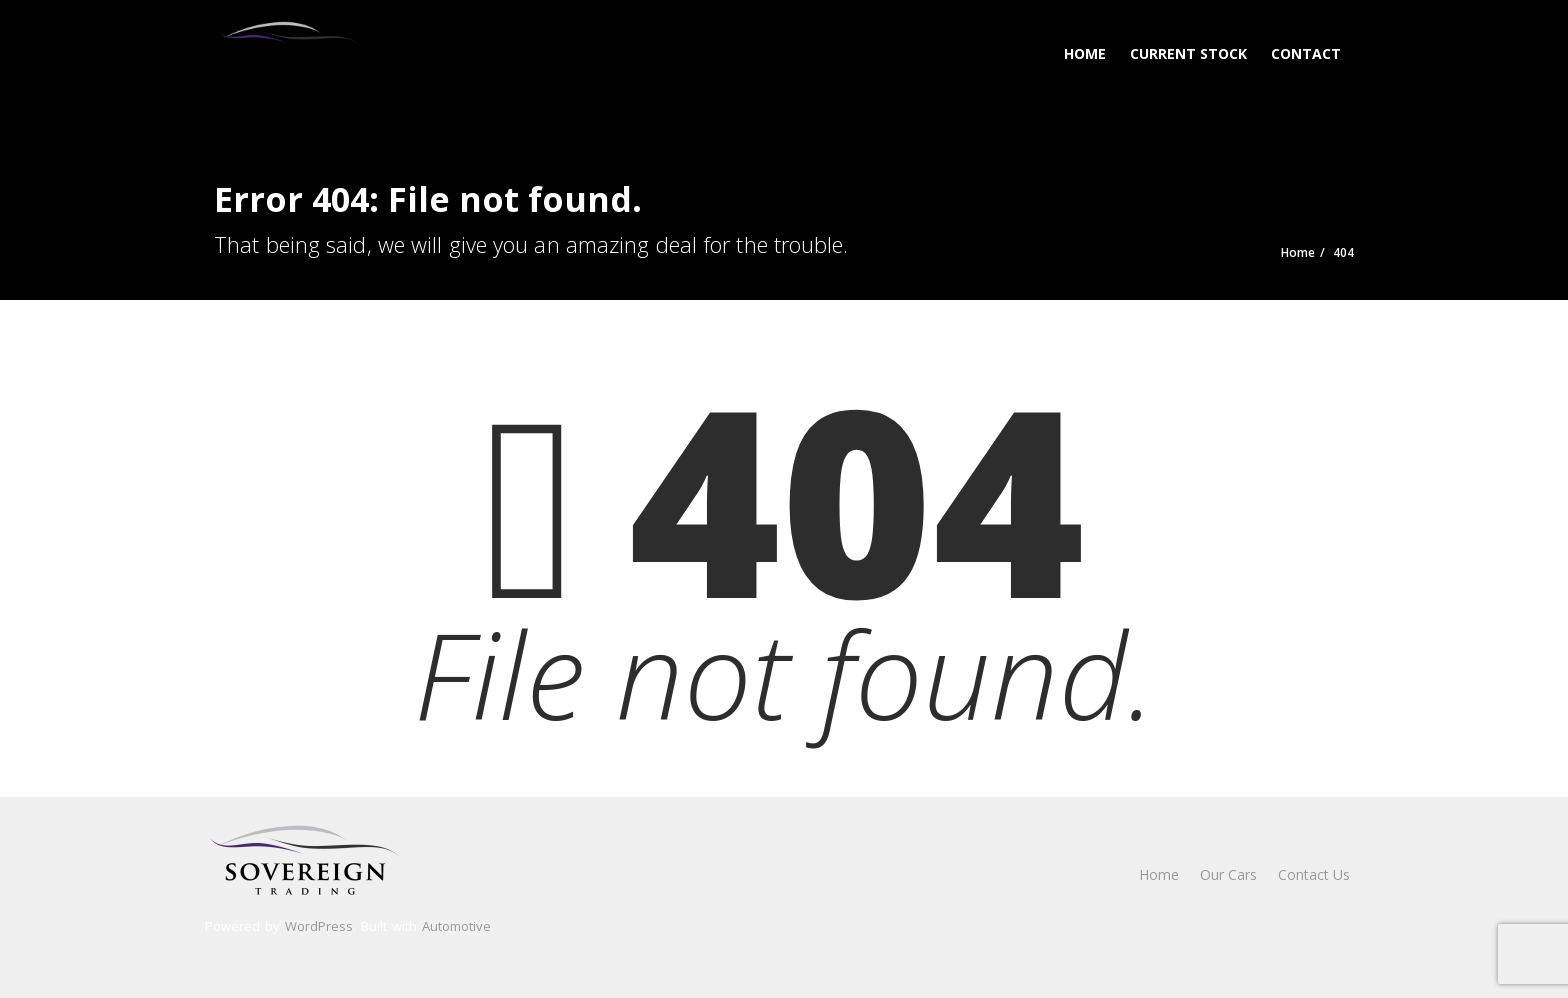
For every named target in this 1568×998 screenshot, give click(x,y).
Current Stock (1188, 53)
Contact (1306, 53)
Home (1085, 53)
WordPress (319, 926)
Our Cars (1228, 874)
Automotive (456, 926)
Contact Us (1314, 874)
